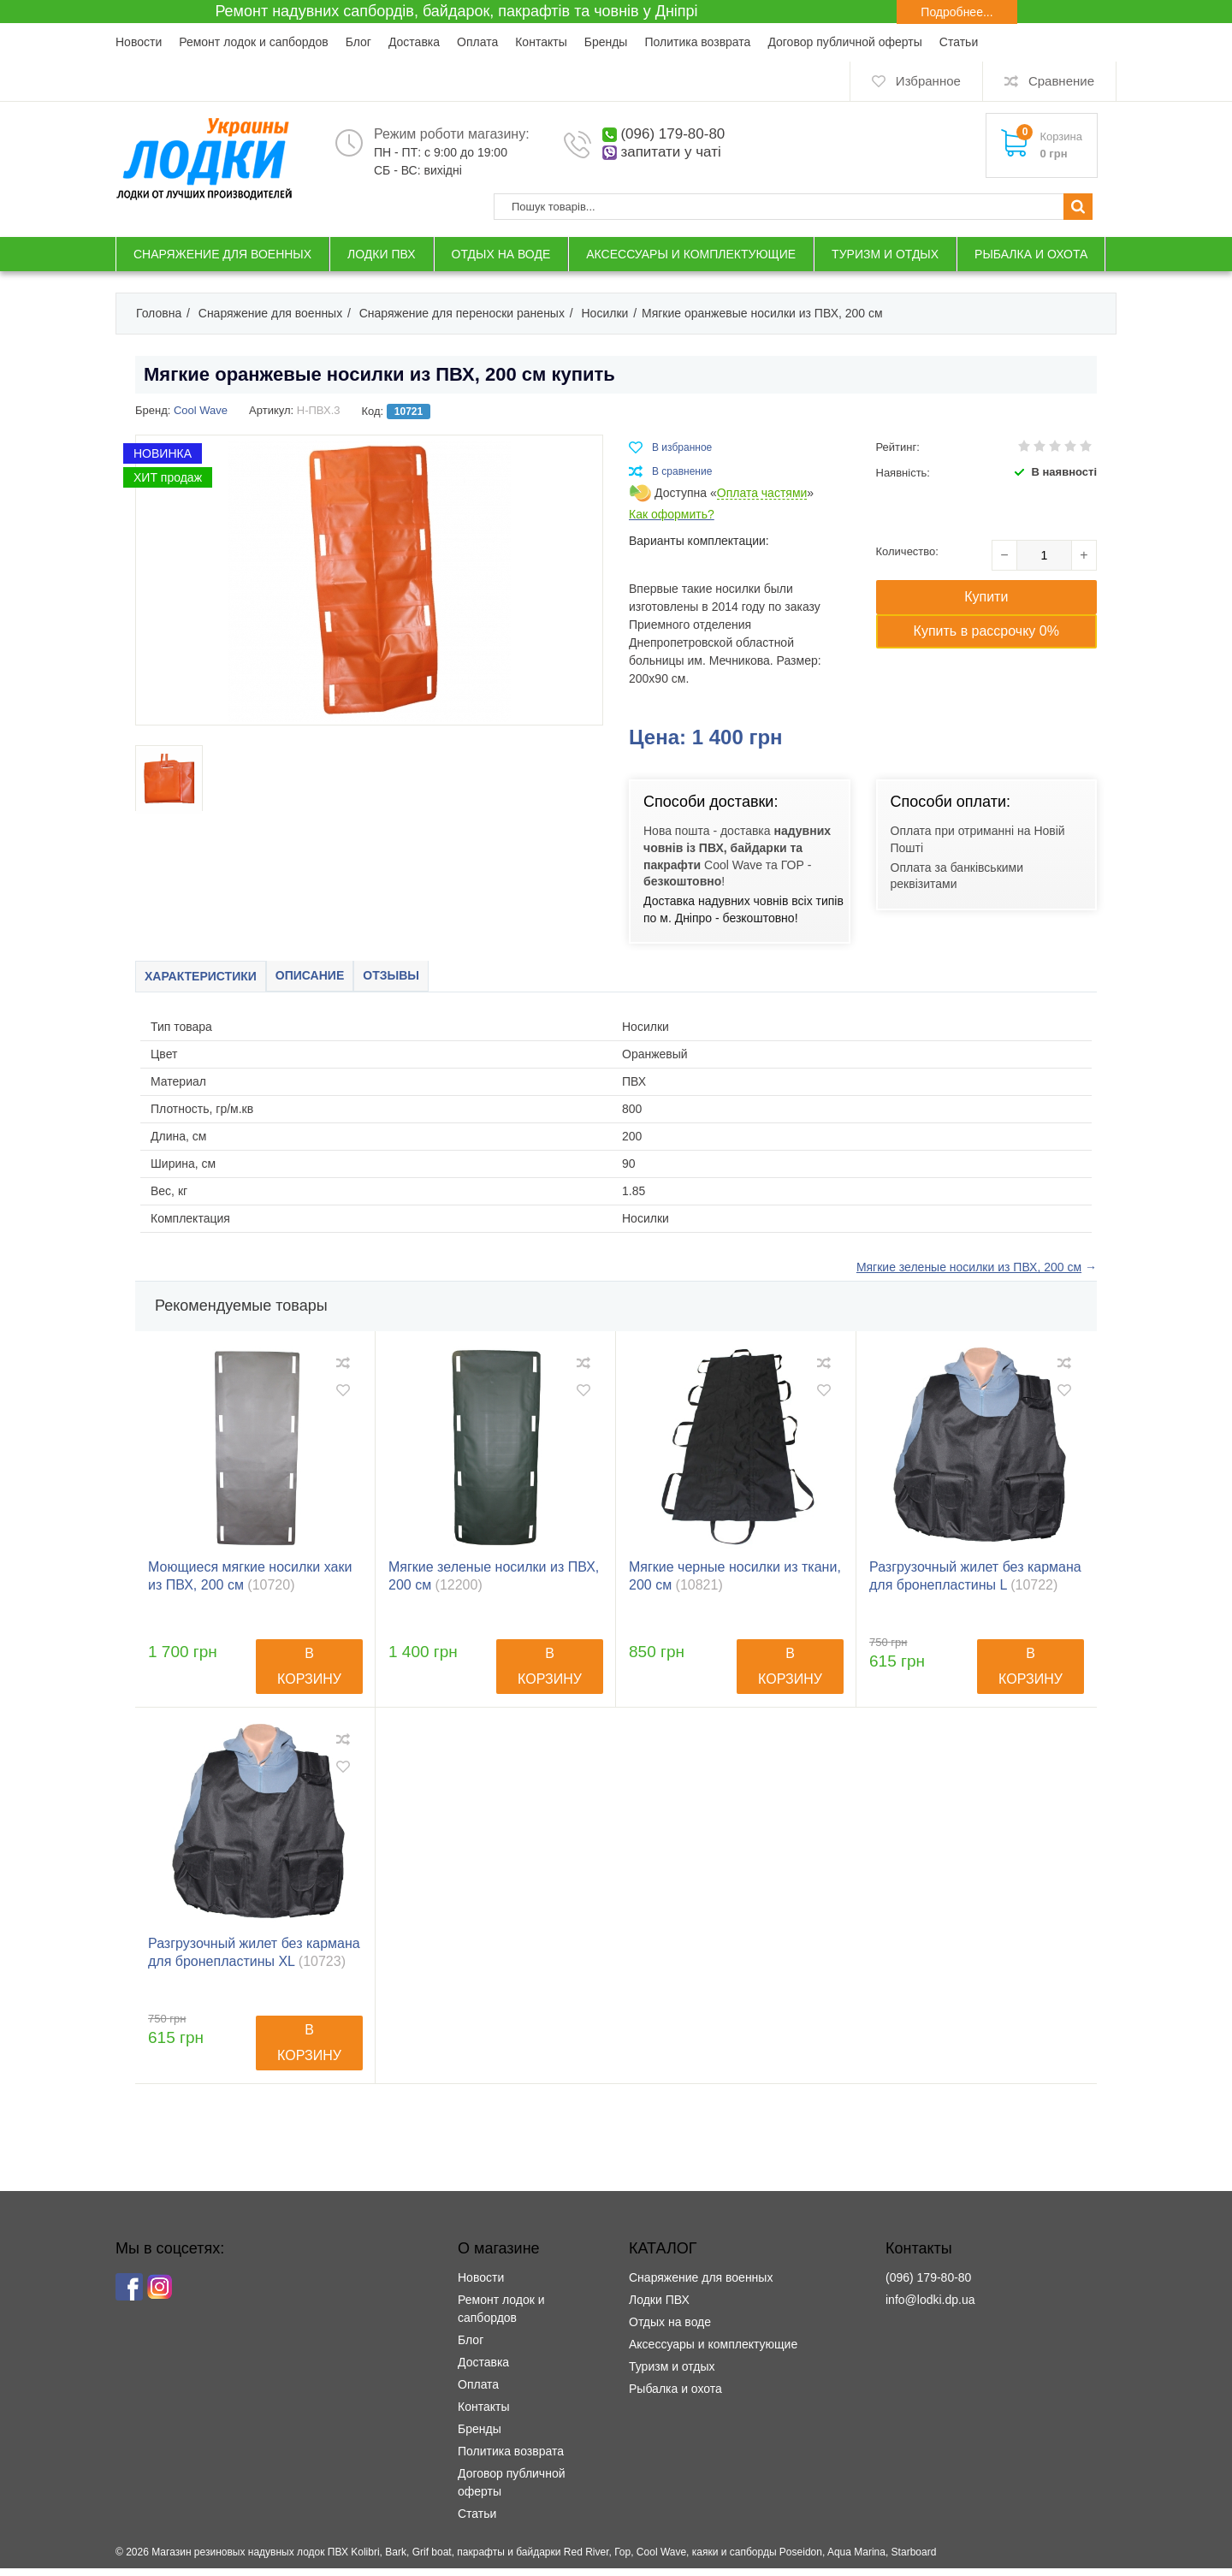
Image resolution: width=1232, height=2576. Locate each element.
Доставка (414, 42)
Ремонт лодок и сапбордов (253, 42)
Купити (986, 596)
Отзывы (450, 980)
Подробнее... (956, 12)
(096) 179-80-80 (672, 134)
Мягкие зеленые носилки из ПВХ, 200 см (493, 1583)
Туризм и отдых (672, 2374)
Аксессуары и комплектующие (713, 2352)
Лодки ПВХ (659, 2307)
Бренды (606, 42)
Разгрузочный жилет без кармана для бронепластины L (975, 1583)
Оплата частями (762, 493)
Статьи (958, 42)
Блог (358, 42)
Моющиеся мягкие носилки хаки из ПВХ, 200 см (250, 1583)
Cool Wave (201, 410)
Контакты (540, 42)
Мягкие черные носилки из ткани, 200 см (735, 1583)
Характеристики (214, 981)
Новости (139, 42)
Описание (349, 980)
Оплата (477, 42)
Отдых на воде (670, 2329)
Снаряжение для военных (701, 2285)
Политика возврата (697, 42)
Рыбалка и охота (675, 2396)
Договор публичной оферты (844, 42)
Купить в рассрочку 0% (986, 631)
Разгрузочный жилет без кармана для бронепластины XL (254, 1960)
